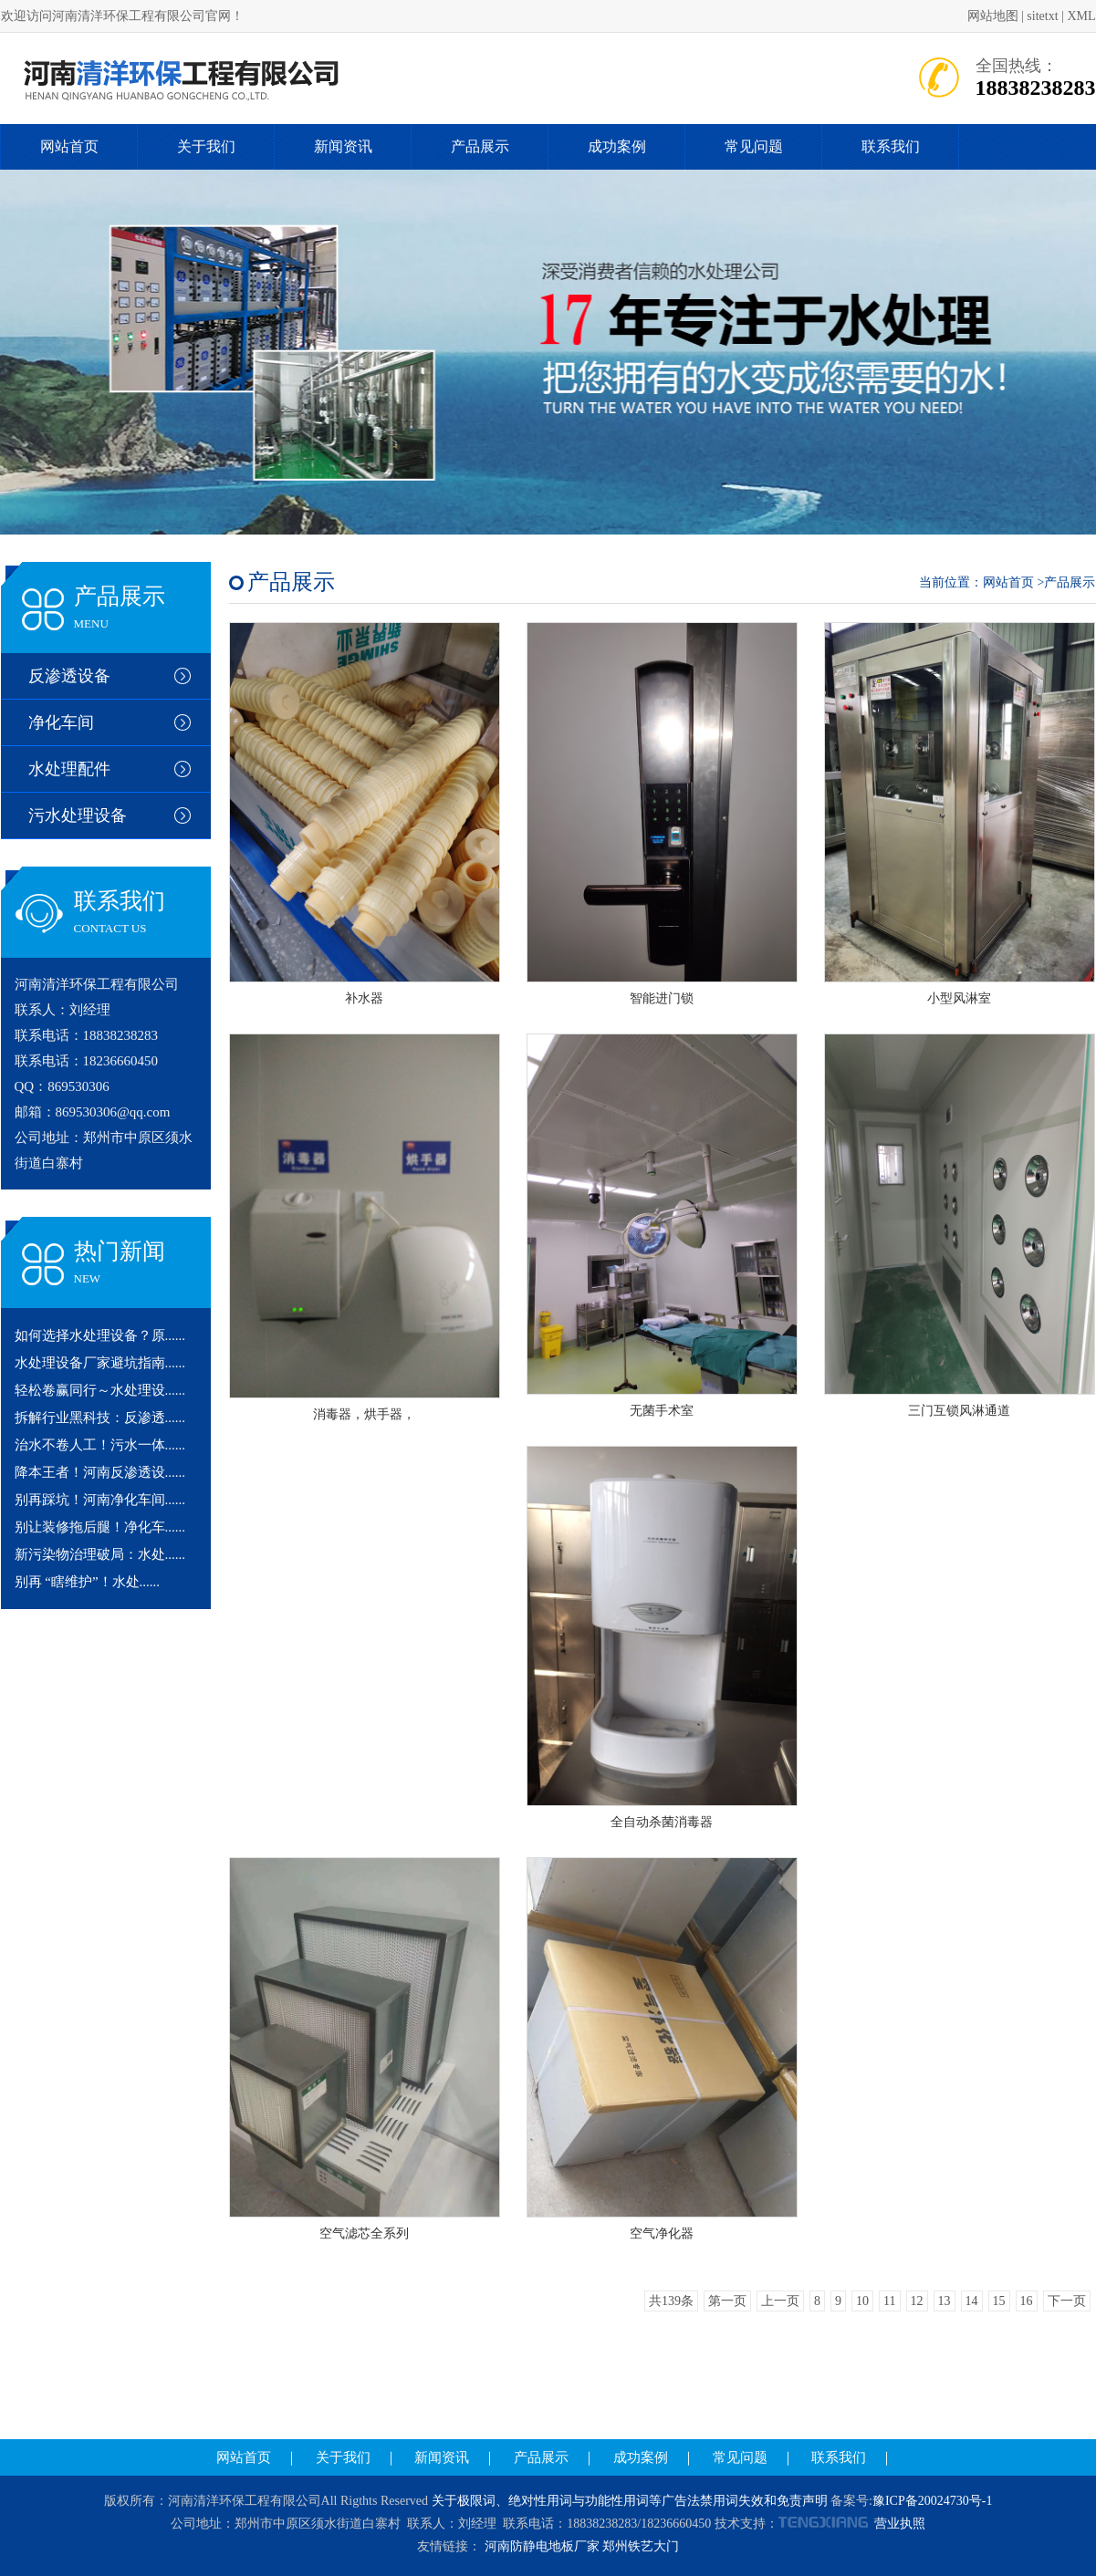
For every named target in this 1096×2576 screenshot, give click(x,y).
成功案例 (617, 146)
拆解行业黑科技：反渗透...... (100, 1417)
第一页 (727, 2301)
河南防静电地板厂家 (542, 2546)
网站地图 (992, 16)
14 (972, 2301)
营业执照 (899, 2523)
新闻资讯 (343, 146)
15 (999, 2301)
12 (917, 2301)
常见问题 (754, 146)
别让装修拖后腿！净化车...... (100, 1527)
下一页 (1067, 2301)
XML (1081, 16)
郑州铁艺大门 (640, 2546)
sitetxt (1042, 16)
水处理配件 (69, 769)
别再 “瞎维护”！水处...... (88, 1581)
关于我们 (206, 146)
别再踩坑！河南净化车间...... (100, 1499)
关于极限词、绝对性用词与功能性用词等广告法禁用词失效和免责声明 (630, 2501)
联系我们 (890, 146)
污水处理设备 (77, 815)
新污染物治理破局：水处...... (100, 1554)
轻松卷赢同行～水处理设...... (100, 1390)
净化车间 (61, 722)
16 (1026, 2301)
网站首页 (69, 146)
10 (862, 2301)
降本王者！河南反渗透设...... (100, 1472)
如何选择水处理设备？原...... (100, 1335)
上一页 (780, 2301)
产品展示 (480, 146)
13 (944, 2301)
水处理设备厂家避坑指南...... (100, 1363)
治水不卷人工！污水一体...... (100, 1445)
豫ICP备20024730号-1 (932, 2501)
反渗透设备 (69, 676)
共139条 (671, 2301)
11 (889, 2301)
